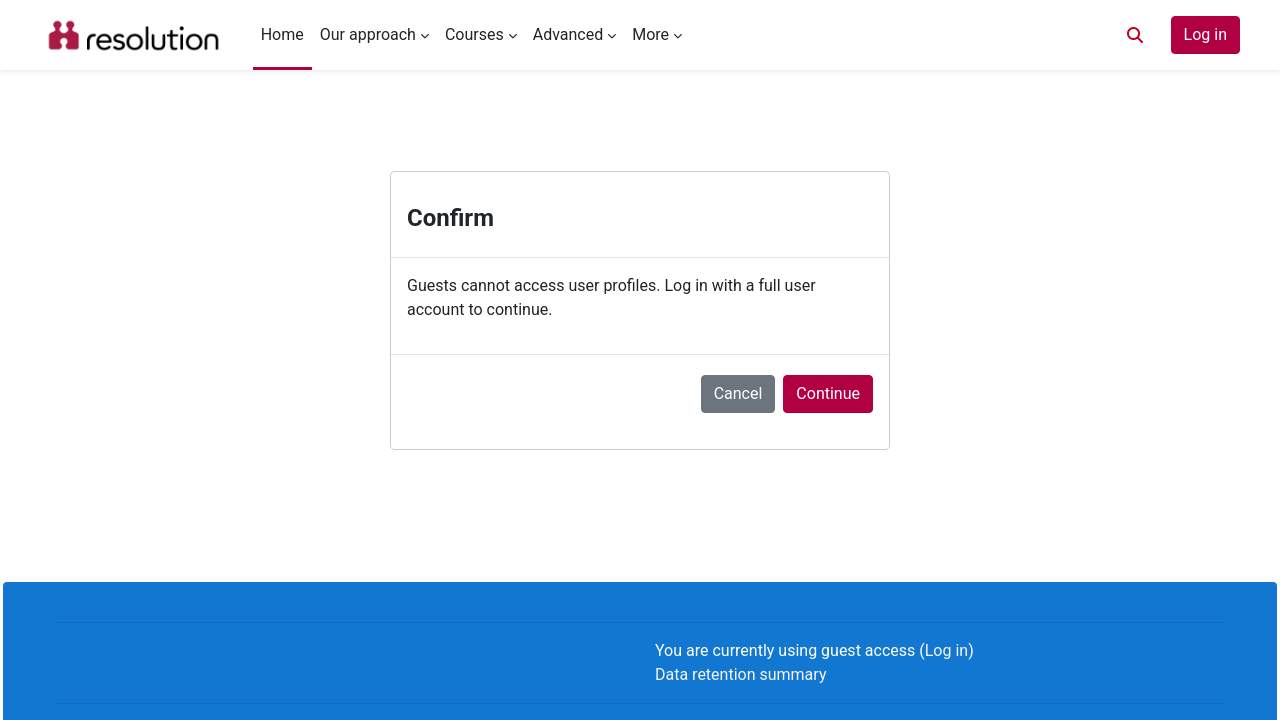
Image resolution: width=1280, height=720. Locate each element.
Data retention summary (740, 674)
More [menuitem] (650, 34)
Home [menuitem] (282, 34)
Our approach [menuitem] (368, 34)
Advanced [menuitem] (568, 34)
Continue (828, 393)
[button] (1135, 35)
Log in (1205, 34)
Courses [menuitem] (474, 34)
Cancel (738, 393)
